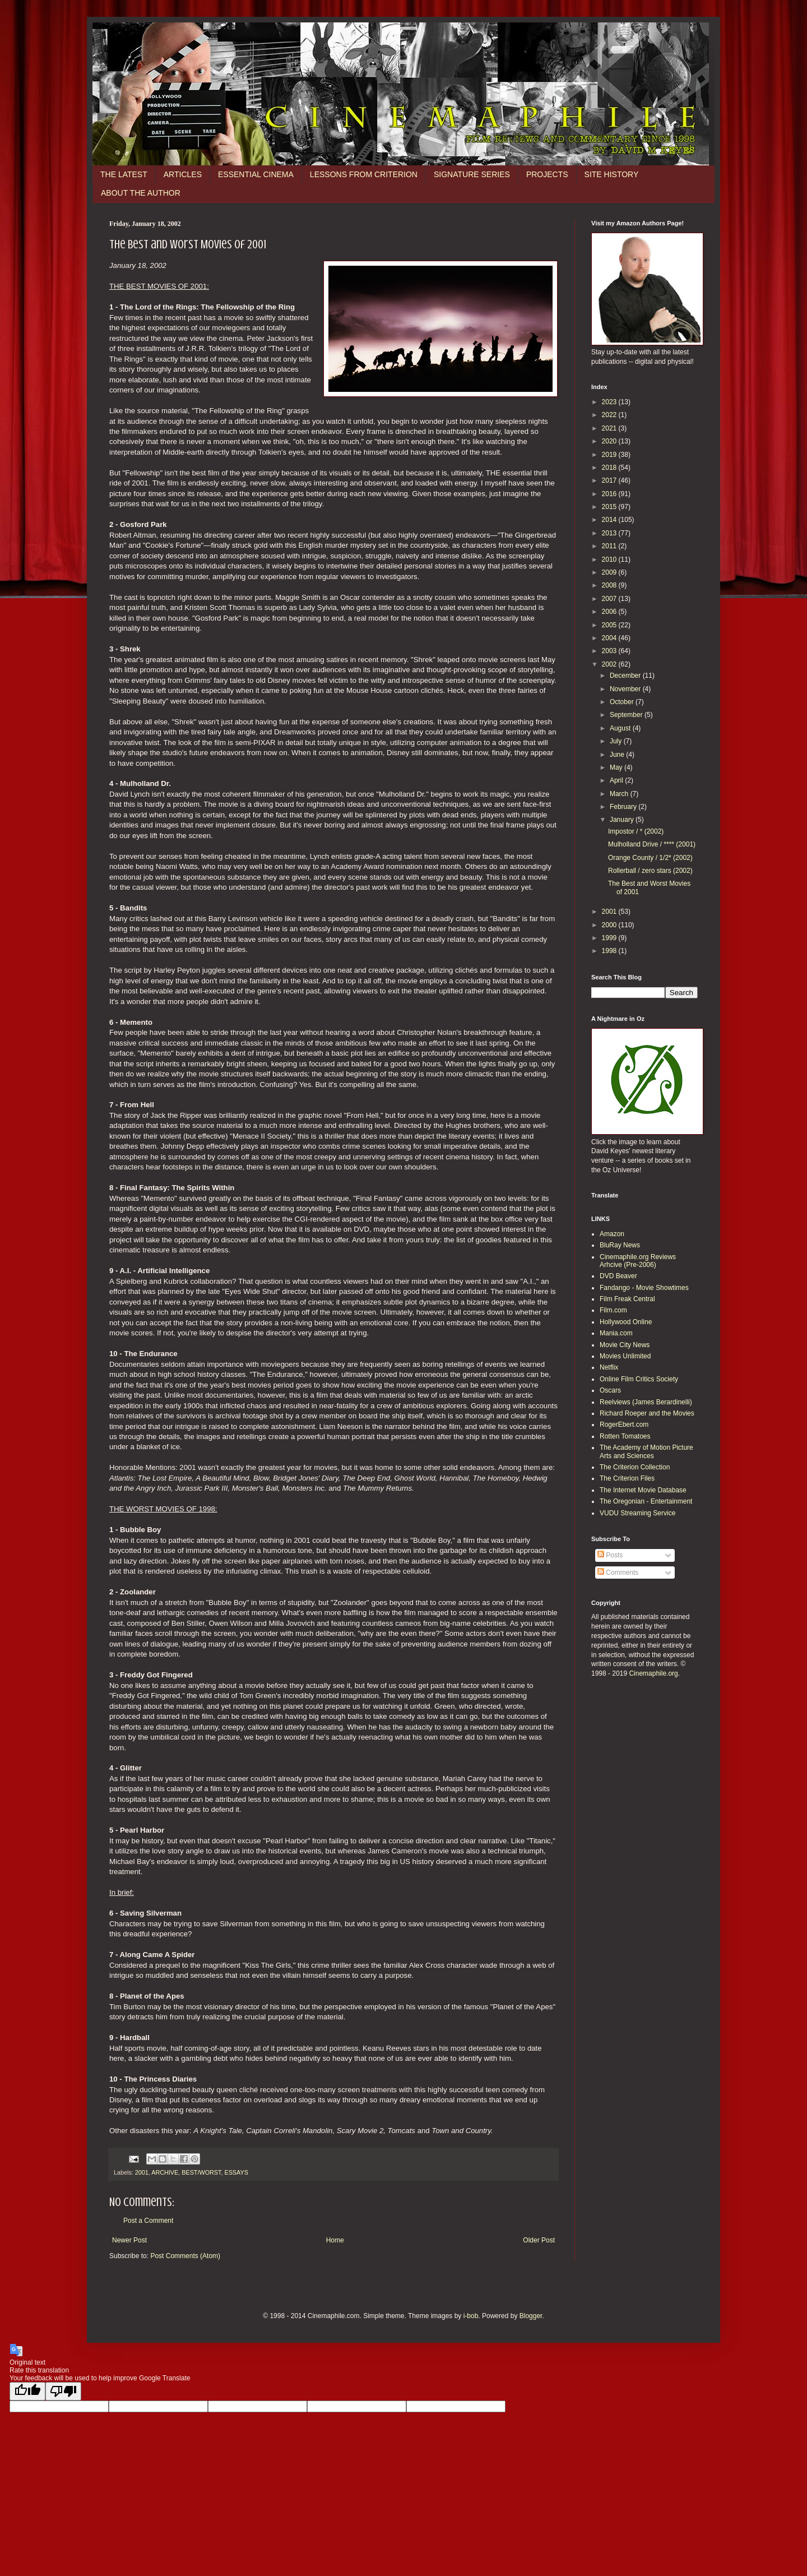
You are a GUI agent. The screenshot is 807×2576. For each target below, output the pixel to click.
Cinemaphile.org (653, 1673)
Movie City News (625, 1345)
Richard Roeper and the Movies (647, 1413)
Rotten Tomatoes (625, 1436)
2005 (610, 625)
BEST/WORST (201, 2172)
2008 (610, 585)
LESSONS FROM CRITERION (364, 174)
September (627, 715)
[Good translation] (27, 2391)
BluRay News (620, 1245)
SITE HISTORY (612, 174)
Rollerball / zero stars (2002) (650, 871)
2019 (610, 455)
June (618, 755)
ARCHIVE (164, 2172)
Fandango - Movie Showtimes (644, 1288)
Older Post (539, 2240)
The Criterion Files (627, 1478)
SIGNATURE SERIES (472, 174)
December (626, 675)
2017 (610, 480)
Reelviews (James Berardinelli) (646, 1402)
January (623, 820)
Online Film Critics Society (639, 1379)
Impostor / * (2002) (636, 831)
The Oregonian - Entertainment (646, 1501)
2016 (610, 494)
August (621, 728)
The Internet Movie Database (643, 1490)
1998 (610, 951)
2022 (610, 415)
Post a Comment (148, 2220)
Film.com (613, 1310)
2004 (610, 638)
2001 (142, 2172)
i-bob (471, 2316)
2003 (610, 651)
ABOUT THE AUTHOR (140, 192)
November (626, 689)
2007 (610, 599)
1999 (610, 938)
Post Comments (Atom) (185, 2256)
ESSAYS (236, 2172)
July (617, 741)
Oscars (610, 1390)
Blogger (531, 2316)
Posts (610, 1555)
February (624, 807)
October (623, 702)
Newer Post (129, 2240)
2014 (610, 520)
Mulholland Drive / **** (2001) (651, 844)
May (617, 767)
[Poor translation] (63, 2391)
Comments (617, 1572)
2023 (610, 402)
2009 (610, 572)
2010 (610, 559)
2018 (610, 467)
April (617, 780)
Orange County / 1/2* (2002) (650, 858)
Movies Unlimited (625, 1356)
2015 (610, 507)
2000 (610, 925)
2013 (610, 533)
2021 (610, 428)
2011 (610, 546)
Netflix (609, 1367)
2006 (610, 612)
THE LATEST (123, 174)
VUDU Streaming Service (637, 1513)
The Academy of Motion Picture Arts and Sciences (646, 1451)
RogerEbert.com (624, 1424)
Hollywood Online (626, 1322)
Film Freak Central (627, 1299)
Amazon (612, 1234)
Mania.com (616, 1333)
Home (335, 2240)
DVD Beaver (618, 1276)
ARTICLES (183, 174)
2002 (610, 664)
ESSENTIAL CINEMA (256, 174)
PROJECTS (547, 174)
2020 (610, 441)
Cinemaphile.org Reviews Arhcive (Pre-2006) (638, 1261)
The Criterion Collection (635, 1467)
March (620, 794)
